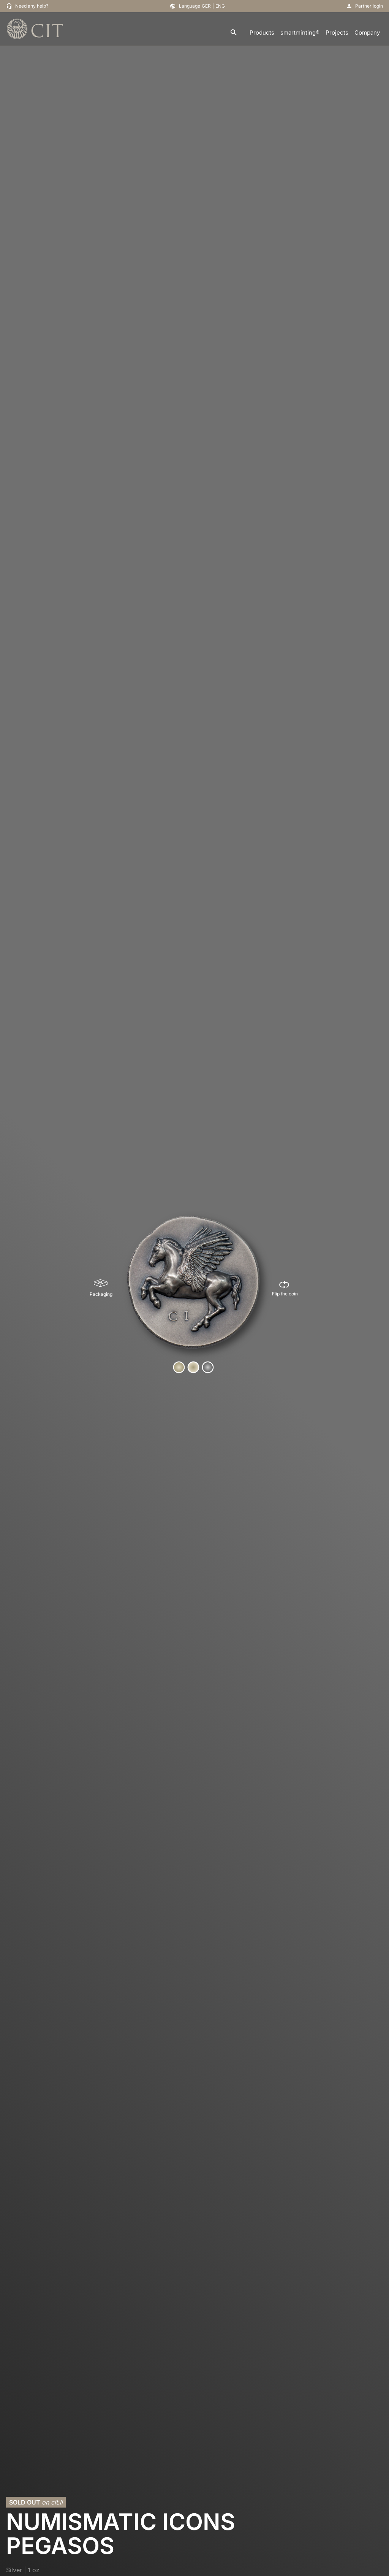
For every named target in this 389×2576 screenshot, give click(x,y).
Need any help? (31, 6)
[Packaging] (101, 1288)
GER (206, 6)
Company (367, 32)
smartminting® (299, 32)
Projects (337, 32)
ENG (220, 6)
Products (262, 32)
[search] (233, 33)
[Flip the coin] (285, 1288)
